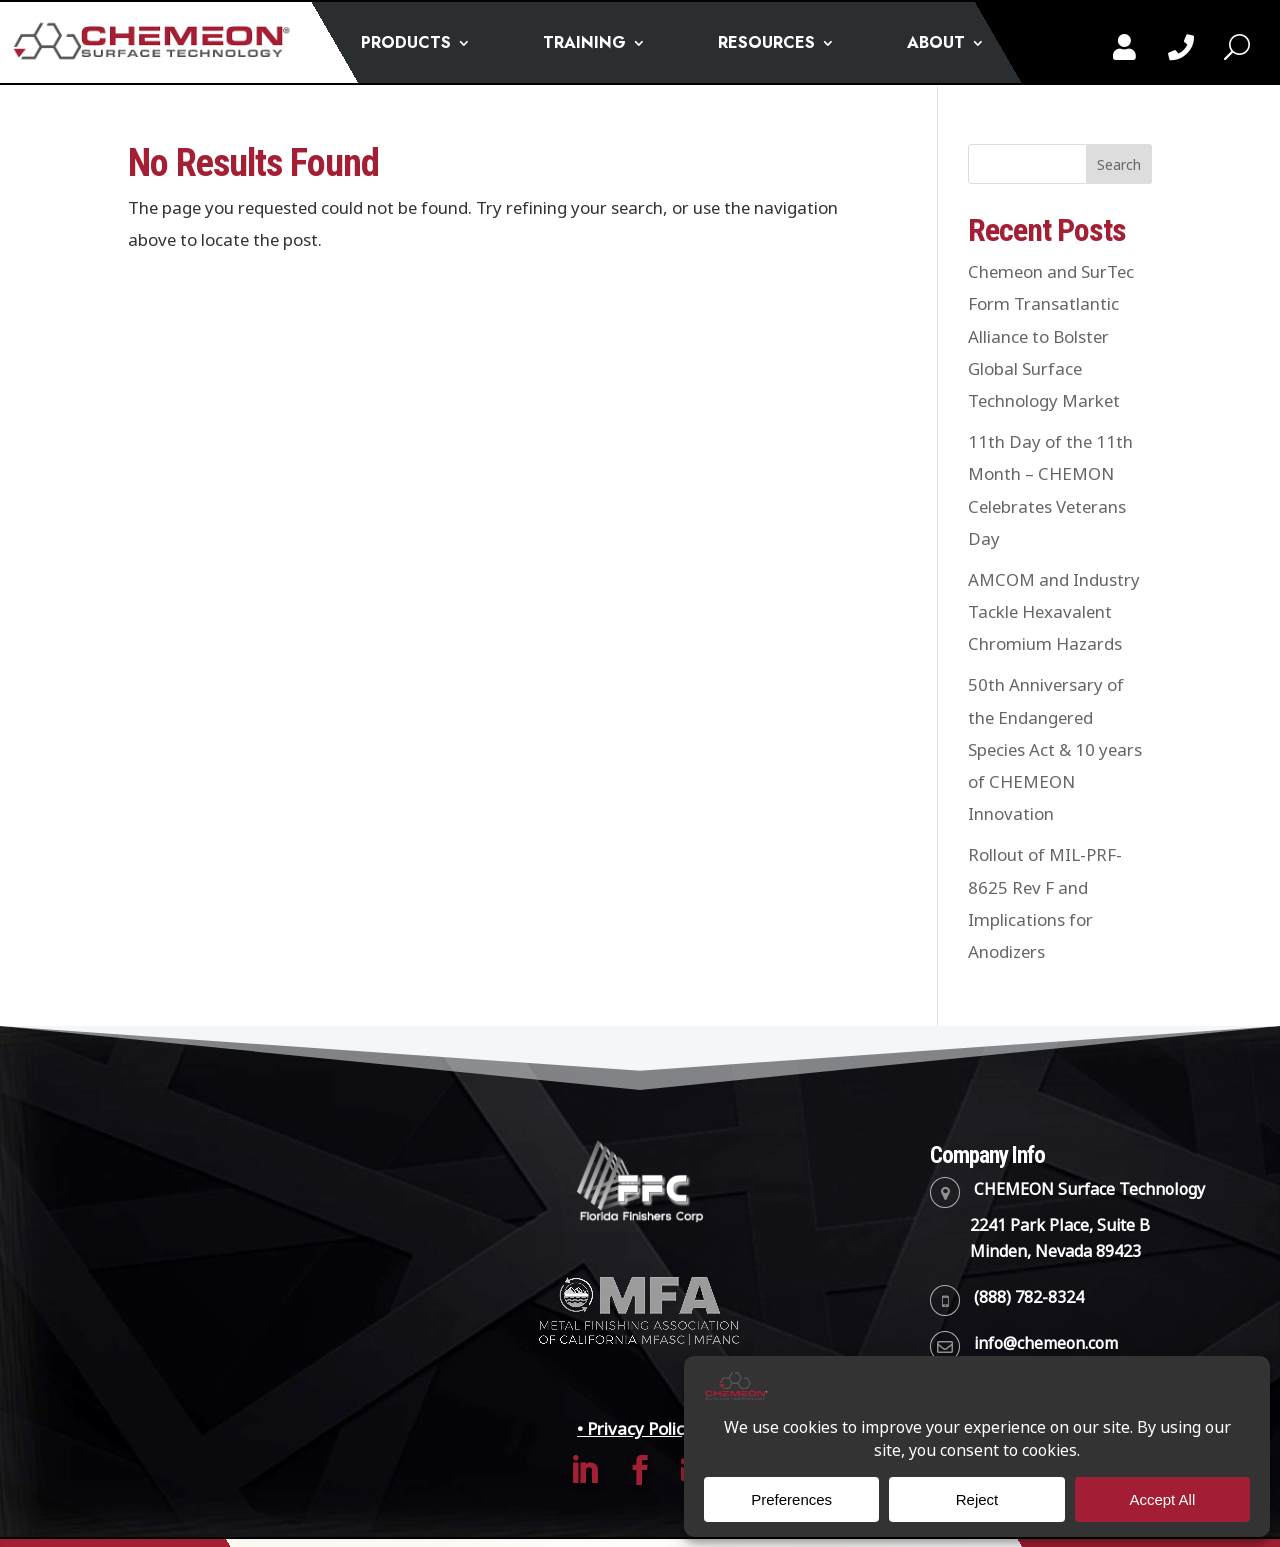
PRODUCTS (406, 45)
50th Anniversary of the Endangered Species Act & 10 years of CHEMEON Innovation (1055, 749)
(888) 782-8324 (1029, 1297)
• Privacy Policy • (640, 1429)
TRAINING (584, 45)
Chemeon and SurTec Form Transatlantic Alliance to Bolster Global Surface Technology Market (1051, 336)
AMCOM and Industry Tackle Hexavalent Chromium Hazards (1054, 612)
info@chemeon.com (1046, 1343)
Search (1119, 165)
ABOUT (936, 45)
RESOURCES (766, 45)
